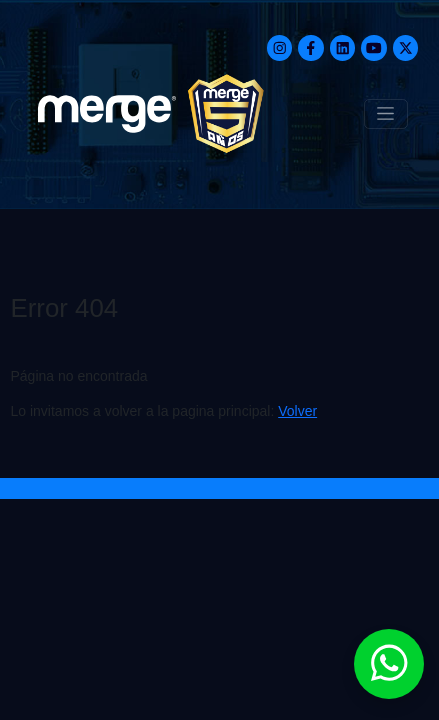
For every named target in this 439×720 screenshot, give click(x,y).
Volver (297, 411)
